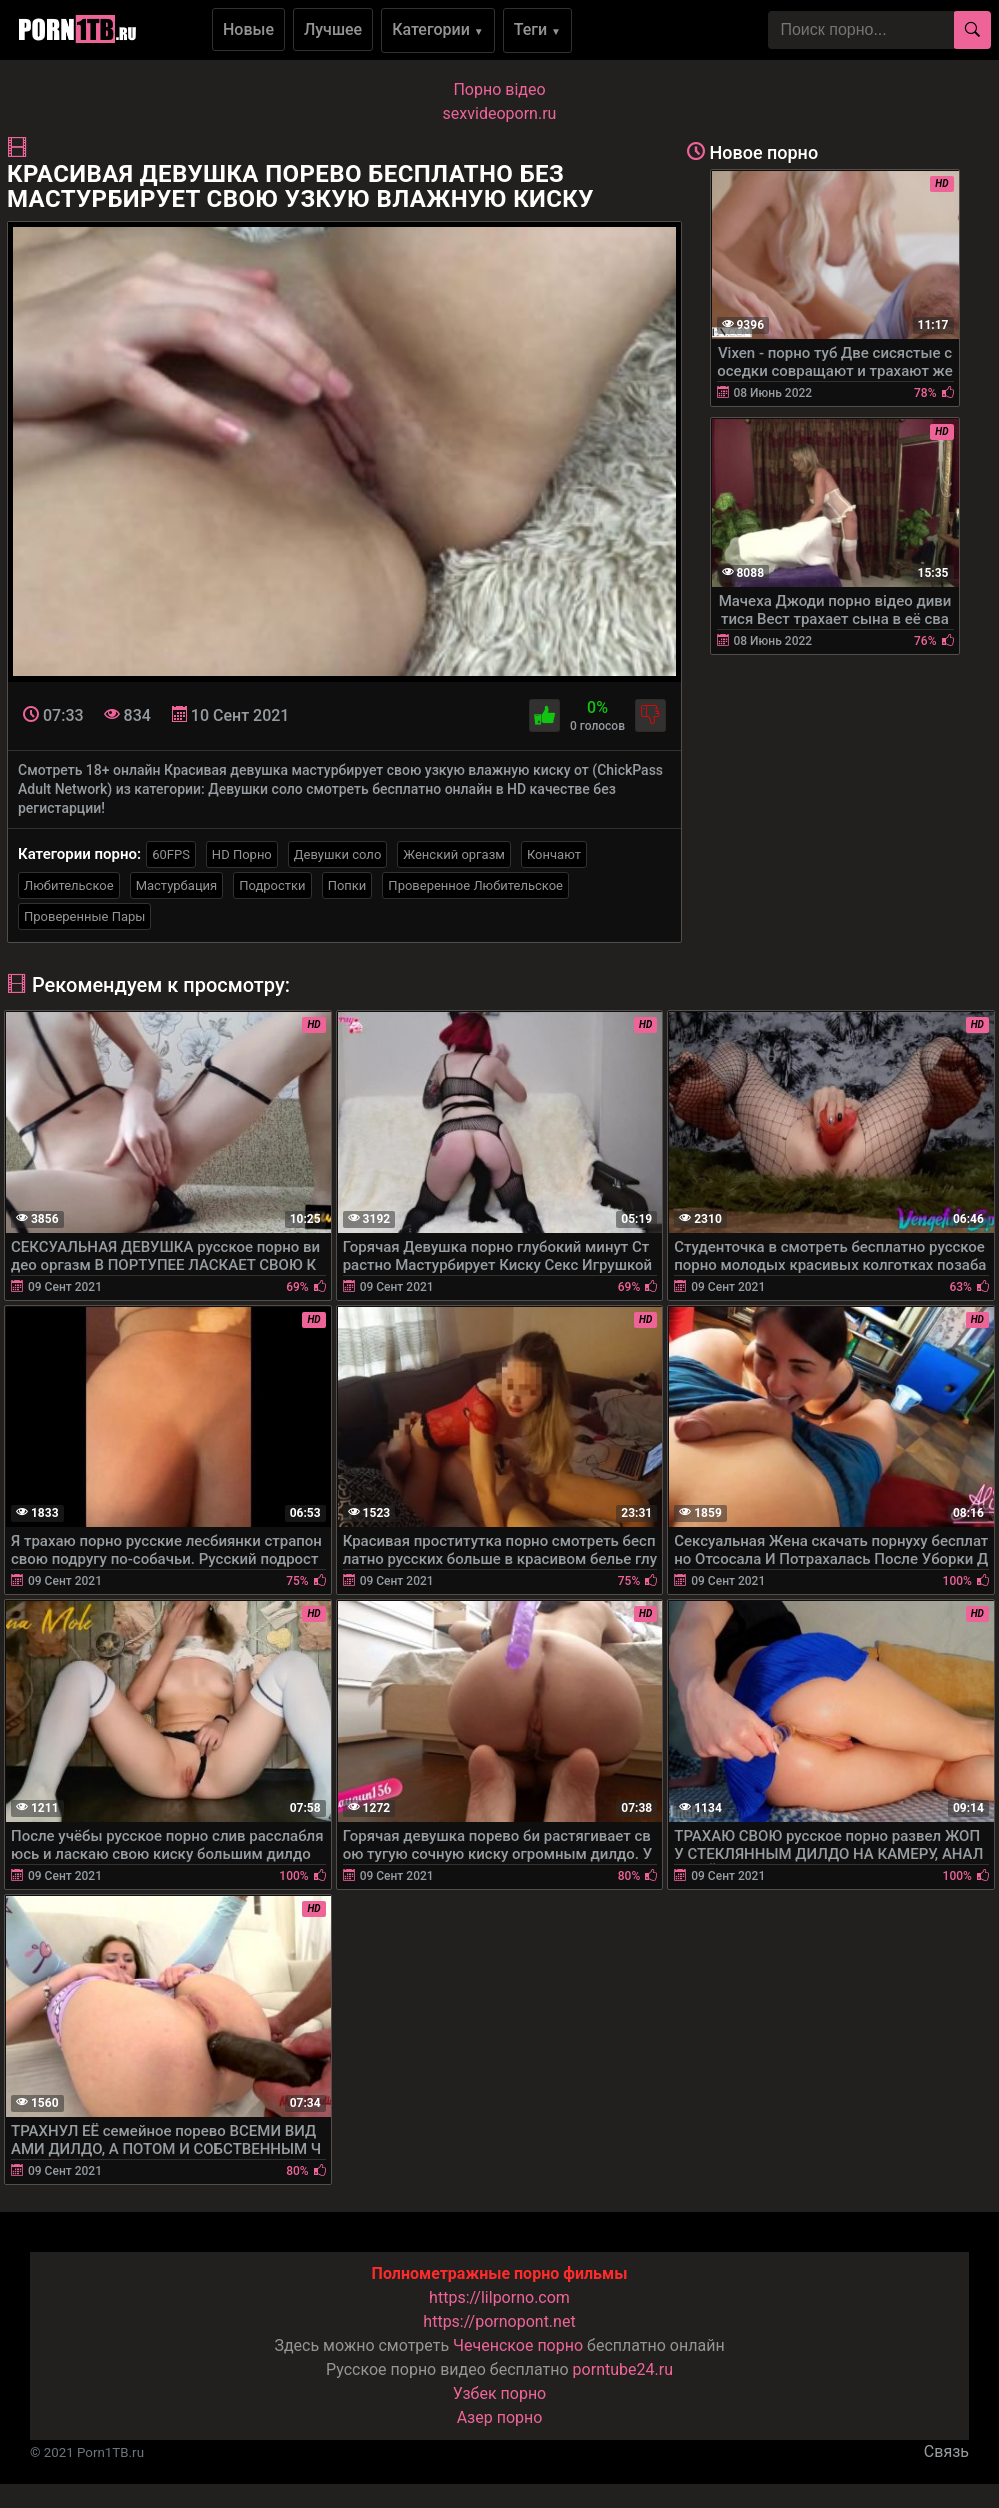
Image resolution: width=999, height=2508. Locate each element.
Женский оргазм (454, 854)
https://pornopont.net (499, 2321)
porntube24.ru (623, 2369)
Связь (946, 2451)
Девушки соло (338, 854)
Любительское (69, 885)
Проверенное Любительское (475, 885)
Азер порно (500, 2417)
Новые (248, 29)
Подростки (272, 885)
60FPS (171, 854)
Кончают (554, 854)
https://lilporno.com (499, 2297)
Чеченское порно (518, 2345)
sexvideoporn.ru (500, 113)
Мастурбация (177, 885)
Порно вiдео (499, 89)
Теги (537, 29)
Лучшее (333, 29)
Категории (438, 29)
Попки (347, 885)
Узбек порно (500, 2393)
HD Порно (242, 854)
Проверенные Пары (84, 916)
